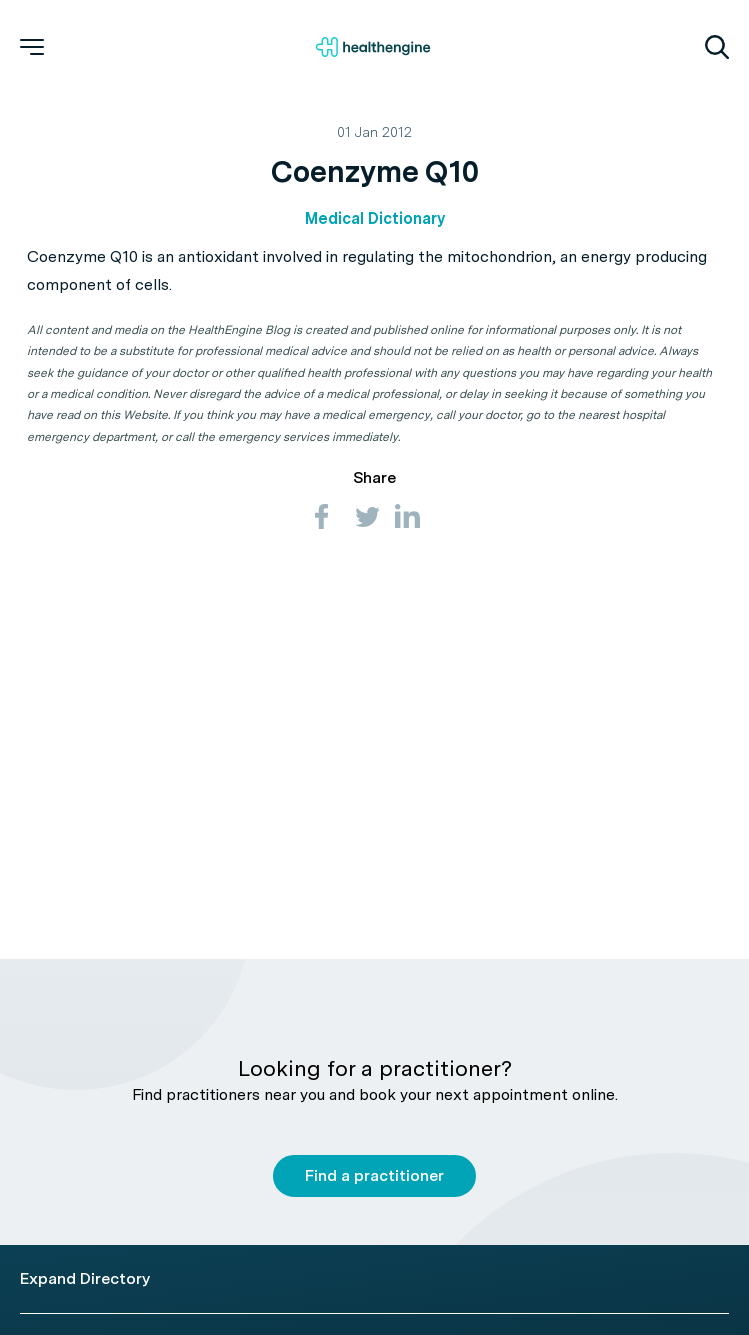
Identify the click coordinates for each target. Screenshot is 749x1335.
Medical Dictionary (375, 218)
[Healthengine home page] (373, 47)
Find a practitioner (374, 1175)
